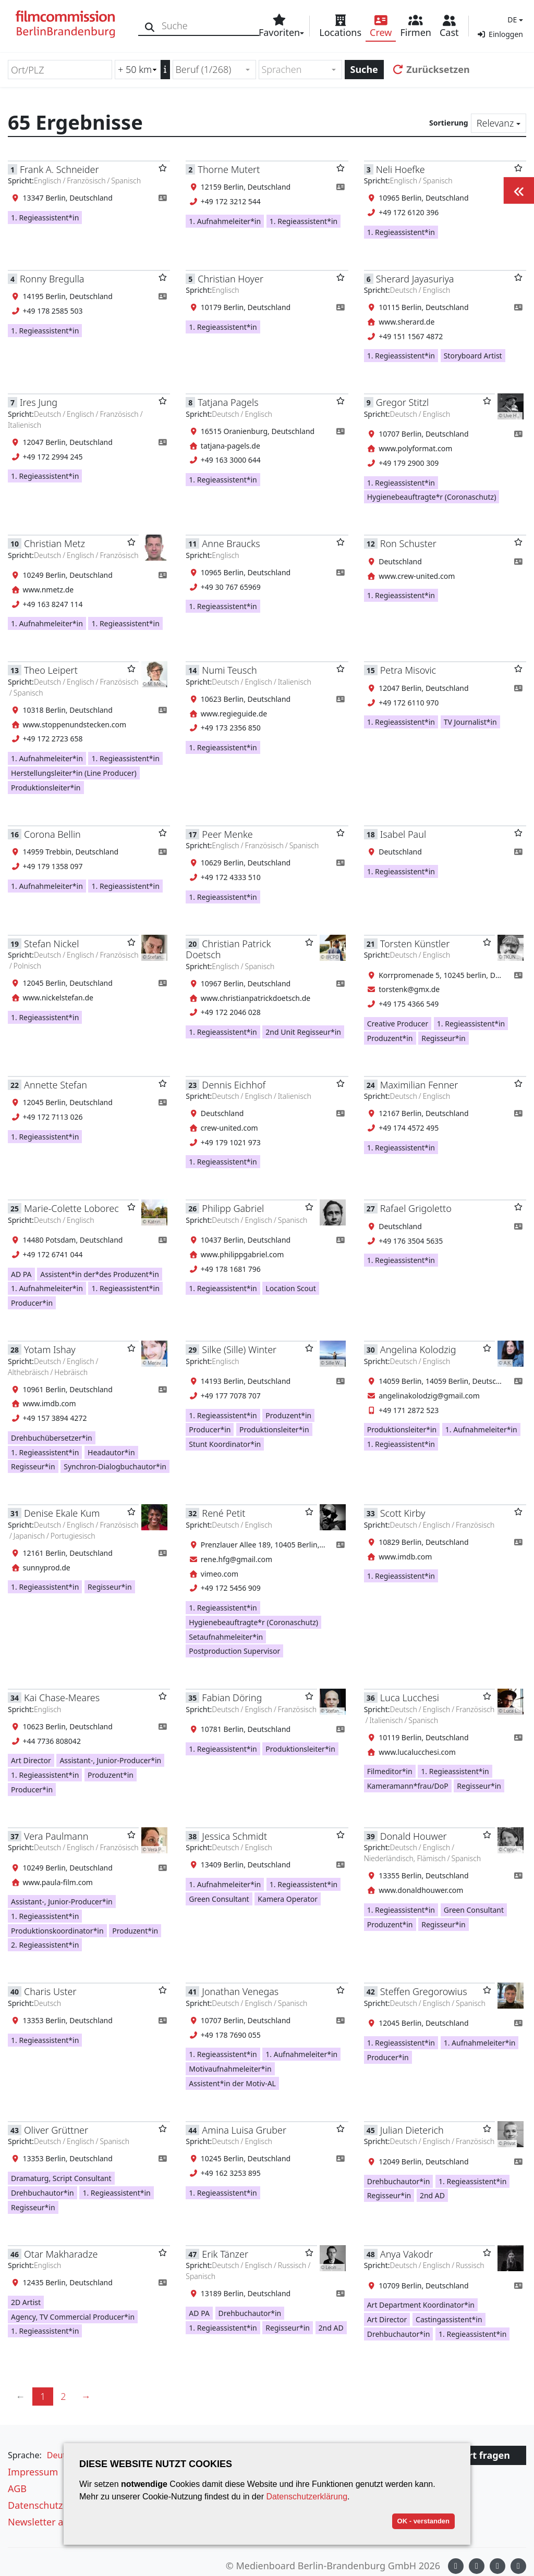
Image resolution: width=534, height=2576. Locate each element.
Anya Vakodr (406, 2254)
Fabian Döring (232, 1697)
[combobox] (214, 69)
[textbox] (296, 70)
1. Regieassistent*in (45, 217)
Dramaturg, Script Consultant (61, 2178)
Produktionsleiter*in (46, 787)
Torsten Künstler (415, 943)
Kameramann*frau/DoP (407, 1786)
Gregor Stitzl (402, 402)
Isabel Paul (403, 834)
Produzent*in (390, 1038)
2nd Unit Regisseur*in (303, 1032)
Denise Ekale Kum (62, 1513)
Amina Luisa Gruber (244, 2130)
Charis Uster (50, 1991)
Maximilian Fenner (419, 1085)
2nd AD (432, 2195)
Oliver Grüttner (56, 2130)
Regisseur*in (443, 1038)
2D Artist (26, 2302)
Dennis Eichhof (233, 1085)
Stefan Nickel (51, 943)
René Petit (223, 1513)
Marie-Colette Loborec (71, 1208)
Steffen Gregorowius (423, 1991)
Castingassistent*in (449, 2319)
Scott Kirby (403, 1513)
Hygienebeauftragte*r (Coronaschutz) (431, 497)
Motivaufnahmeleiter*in (230, 2069)
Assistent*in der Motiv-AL (232, 2083)
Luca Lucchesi (409, 1697)
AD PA (21, 1274)
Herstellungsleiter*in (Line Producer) (74, 773)
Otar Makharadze (61, 2254)
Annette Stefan (55, 1085)
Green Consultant (219, 1899)
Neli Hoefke (400, 169)
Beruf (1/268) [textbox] (204, 69)
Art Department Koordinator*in (421, 2305)
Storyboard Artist (473, 356)
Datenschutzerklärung (306, 2496)
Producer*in (32, 1303)
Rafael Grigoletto (416, 1208)
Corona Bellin (52, 834)
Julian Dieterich (412, 2130)
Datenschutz (35, 2505)
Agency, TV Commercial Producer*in (73, 2317)
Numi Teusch (229, 670)
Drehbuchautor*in (42, 2193)
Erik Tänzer (225, 2254)
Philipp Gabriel (233, 1208)
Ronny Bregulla (52, 279)
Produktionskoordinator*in (57, 1931)
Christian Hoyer (230, 279)
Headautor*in (111, 1452)
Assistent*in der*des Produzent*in (99, 1274)
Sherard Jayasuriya (415, 279)
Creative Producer (398, 1024)
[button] (514, 19)
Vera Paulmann (56, 1836)
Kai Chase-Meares (62, 1697)
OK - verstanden (423, 2521)
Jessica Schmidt (234, 1836)
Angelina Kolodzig (418, 1349)
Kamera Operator (288, 1899)
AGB (17, 2488)
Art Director (31, 1760)
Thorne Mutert (229, 169)
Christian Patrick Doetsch (228, 949)
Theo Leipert (51, 670)
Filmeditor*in (389, 1771)
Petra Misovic (408, 670)
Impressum (33, 2472)
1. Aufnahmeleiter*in (225, 221)
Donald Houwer (413, 1836)
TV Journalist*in (470, 722)
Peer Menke (227, 834)
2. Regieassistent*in (45, 1945)
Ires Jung (38, 402)
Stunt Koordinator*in (225, 1444)
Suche (364, 69)
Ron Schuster (408, 543)
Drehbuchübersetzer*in (51, 1438)
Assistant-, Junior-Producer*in (110, 1760)
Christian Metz (54, 543)
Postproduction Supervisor (234, 1651)
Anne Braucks (231, 543)
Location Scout (290, 1288)
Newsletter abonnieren (58, 2522)
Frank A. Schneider (59, 169)
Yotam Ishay (50, 1349)
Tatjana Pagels (228, 402)
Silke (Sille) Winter (239, 1349)
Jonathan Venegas (240, 1991)
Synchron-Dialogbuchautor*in (115, 1466)
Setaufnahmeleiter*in (226, 1637)
